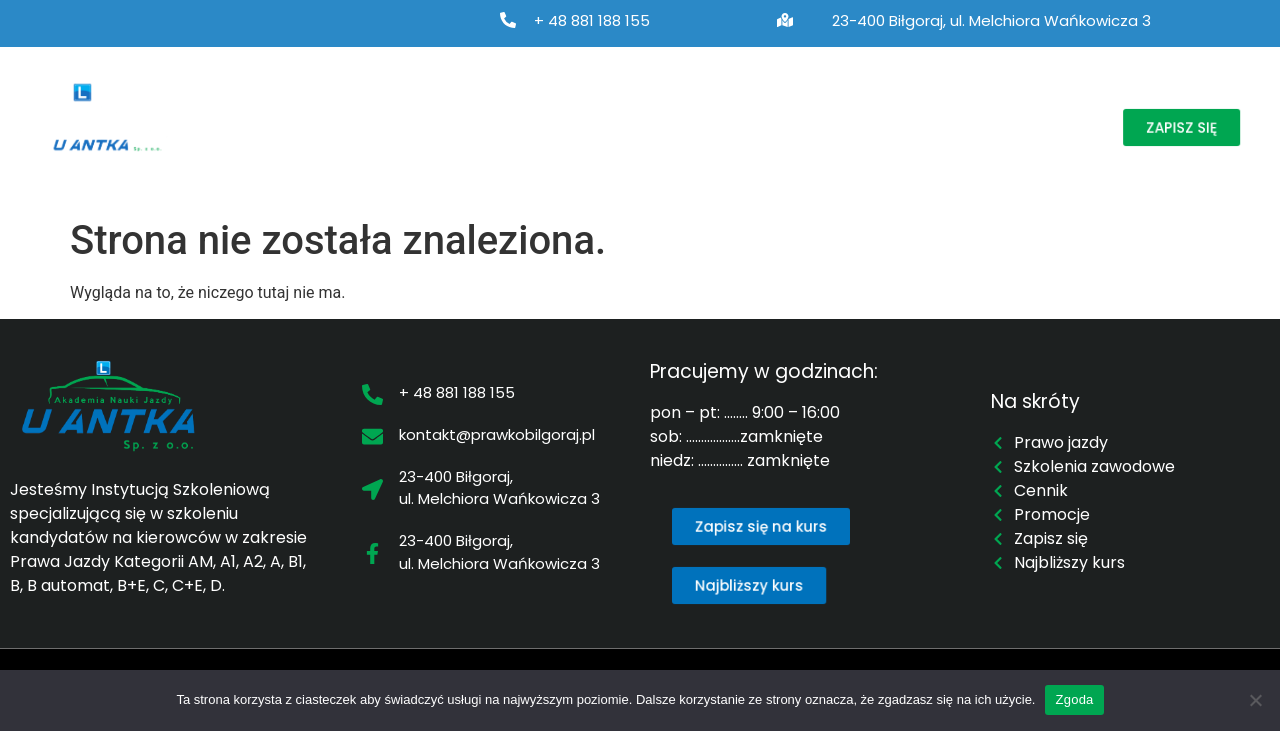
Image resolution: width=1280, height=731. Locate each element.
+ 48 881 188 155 (592, 20)
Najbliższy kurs (730, 105)
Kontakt (252, 151)
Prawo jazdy (361, 105)
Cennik (849, 105)
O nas (243, 105)
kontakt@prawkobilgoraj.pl (497, 434)
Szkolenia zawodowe (547, 105)
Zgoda (1074, 699)
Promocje (949, 105)
